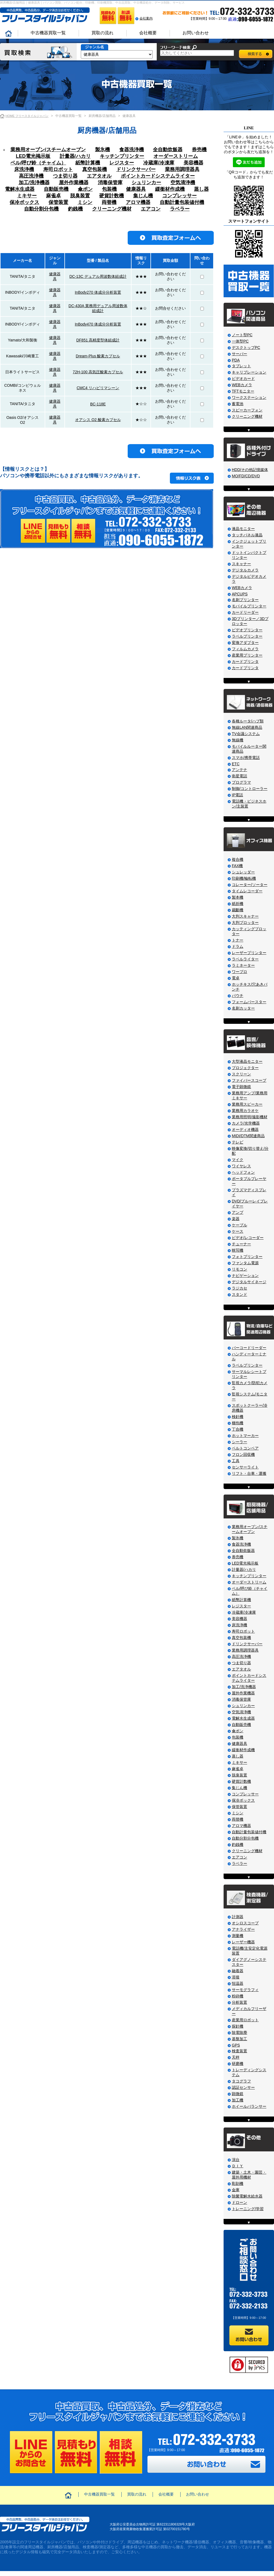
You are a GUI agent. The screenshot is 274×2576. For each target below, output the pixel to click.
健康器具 (136, 189)
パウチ (237, 995)
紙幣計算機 (87, 163)
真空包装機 (94, 169)
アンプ (237, 1212)
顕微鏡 (237, 2094)
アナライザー (243, 1929)
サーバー (239, 354)
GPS (236, 2045)
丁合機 (237, 1429)
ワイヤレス (241, 1166)
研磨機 (237, 2063)
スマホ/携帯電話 (246, 757)
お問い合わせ (195, 32)
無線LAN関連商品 (247, 727)
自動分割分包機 (41, 209)
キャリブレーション (249, 372)
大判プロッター (245, 922)
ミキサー (27, 195)
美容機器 (193, 163)
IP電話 (237, 795)
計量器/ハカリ (75, 156)
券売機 (199, 149)
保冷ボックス (24, 202)
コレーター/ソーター (249, 884)
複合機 (237, 859)
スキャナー (241, 564)
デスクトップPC (246, 347)
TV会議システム (246, 733)
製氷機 (102, 149)
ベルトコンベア (245, 1448)
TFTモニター (243, 391)
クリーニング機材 (112, 209)
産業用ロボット (245, 2020)
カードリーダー (245, 612)
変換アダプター (245, 642)
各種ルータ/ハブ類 (248, 721)
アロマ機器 (138, 202)
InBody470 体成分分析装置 (98, 324)
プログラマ (241, 782)
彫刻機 (237, 2183)
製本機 (237, 897)
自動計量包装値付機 (182, 202)
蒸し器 (201, 189)
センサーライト (245, 1467)
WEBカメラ (242, 385)
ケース (237, 1231)
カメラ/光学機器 (246, 1123)
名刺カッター (243, 1008)
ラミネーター (243, 965)
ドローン (239, 2202)
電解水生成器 (20, 189)
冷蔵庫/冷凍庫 (158, 163)
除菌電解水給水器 (247, 2196)
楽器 (235, 1218)
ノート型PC (242, 335)
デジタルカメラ (245, 570)
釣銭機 (75, 209)
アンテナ (239, 769)
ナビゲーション (245, 1275)
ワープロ (239, 971)
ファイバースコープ (249, 1080)
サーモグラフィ (245, 1990)
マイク (237, 1159)
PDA (236, 360)
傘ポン (85, 189)
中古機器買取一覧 (48, 32)
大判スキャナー (245, 916)
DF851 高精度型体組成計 (97, 340)
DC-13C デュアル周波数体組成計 (97, 276)
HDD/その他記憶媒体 (250, 469)
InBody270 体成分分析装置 (98, 292)
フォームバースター (249, 1002)
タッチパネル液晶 (247, 535)
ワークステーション (249, 397)
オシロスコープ (245, 1923)
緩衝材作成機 (170, 189)
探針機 (237, 2026)
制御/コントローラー (249, 788)
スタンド (239, 1294)
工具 (235, 1461)
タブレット (241, 366)
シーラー (239, 1442)
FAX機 (237, 866)
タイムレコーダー (247, 891)
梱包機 (237, 1423)
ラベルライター (245, 959)
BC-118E (98, 404)
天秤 (235, 2057)
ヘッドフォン (243, 1172)
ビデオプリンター (247, 630)
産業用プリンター (247, 655)
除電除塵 (239, 2032)
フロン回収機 (243, 1454)
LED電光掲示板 (33, 156)
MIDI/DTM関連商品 (248, 1136)
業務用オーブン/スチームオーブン (48, 149)
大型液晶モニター (247, 1061)
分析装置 (239, 2002)
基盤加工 (239, 2039)
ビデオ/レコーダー (248, 1237)
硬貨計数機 (111, 195)
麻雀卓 (53, 195)
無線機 (237, 740)
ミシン (85, 202)
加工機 (237, 2100)
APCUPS (240, 594)
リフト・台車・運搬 (249, 1473)
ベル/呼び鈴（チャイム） (38, 163)
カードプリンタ (245, 661)
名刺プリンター (245, 600)
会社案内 (146, 18)
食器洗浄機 (131, 149)
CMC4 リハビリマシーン (98, 388)
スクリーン (241, 1074)
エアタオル (99, 176)
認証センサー (243, 2087)
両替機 (109, 202)
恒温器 (237, 1983)
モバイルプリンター (249, 606)
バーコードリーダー (249, 1348)
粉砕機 (237, 1996)
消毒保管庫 (110, 182)
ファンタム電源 (245, 1263)
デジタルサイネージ (249, 1282)
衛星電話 (239, 776)
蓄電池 (237, 404)
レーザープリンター (249, 953)
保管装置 (58, 202)
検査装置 (239, 2051)
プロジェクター (245, 1068)
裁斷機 (237, 910)
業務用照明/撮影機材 (249, 1117)
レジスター (121, 163)
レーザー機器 (243, 1942)
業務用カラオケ (245, 1110)
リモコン (239, 1269)
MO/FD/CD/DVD (246, 476)
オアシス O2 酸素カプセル (98, 419)
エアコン (151, 209)
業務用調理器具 (182, 169)
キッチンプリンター (122, 156)
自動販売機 (56, 189)
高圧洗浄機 (31, 176)
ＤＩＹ (237, 2166)
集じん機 (143, 195)
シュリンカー (146, 182)
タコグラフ (241, 2081)
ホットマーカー (245, 1435)
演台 (235, 2159)
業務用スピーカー (247, 1104)
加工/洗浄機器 (34, 182)
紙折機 (237, 903)
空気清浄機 (182, 182)
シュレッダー (243, 872)
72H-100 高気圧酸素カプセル (98, 372)
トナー (237, 940)
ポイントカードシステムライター (158, 176)
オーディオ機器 (245, 1129)
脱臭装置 (80, 195)
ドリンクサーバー (136, 169)
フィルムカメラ (245, 649)
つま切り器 (65, 176)
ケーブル (239, 1225)
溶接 (235, 1977)
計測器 (237, 1917)
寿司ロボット (58, 169)
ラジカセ (239, 1288)
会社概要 (148, 32)
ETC (235, 764)
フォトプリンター (247, 1256)
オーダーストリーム (175, 156)
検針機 (237, 1416)
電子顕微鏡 (241, 1086)
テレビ (237, 1142)
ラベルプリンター (247, 636)
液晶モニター (243, 528)
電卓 (235, 978)
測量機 (237, 1935)
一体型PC (240, 341)
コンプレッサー (179, 195)
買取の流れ (102, 32)
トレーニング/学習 (248, 2209)
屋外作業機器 (74, 182)
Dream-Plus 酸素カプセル (98, 356)
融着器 (237, 1971)
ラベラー (180, 209)
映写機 (237, 1250)
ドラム (237, 946)
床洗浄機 (24, 169)
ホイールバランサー (249, 2106)
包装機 (109, 189)
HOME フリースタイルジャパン (26, 115)
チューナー (241, 1244)
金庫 (235, 2190)
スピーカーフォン (247, 410)
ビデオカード (243, 378)
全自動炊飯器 (167, 149)
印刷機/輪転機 (244, 878)
